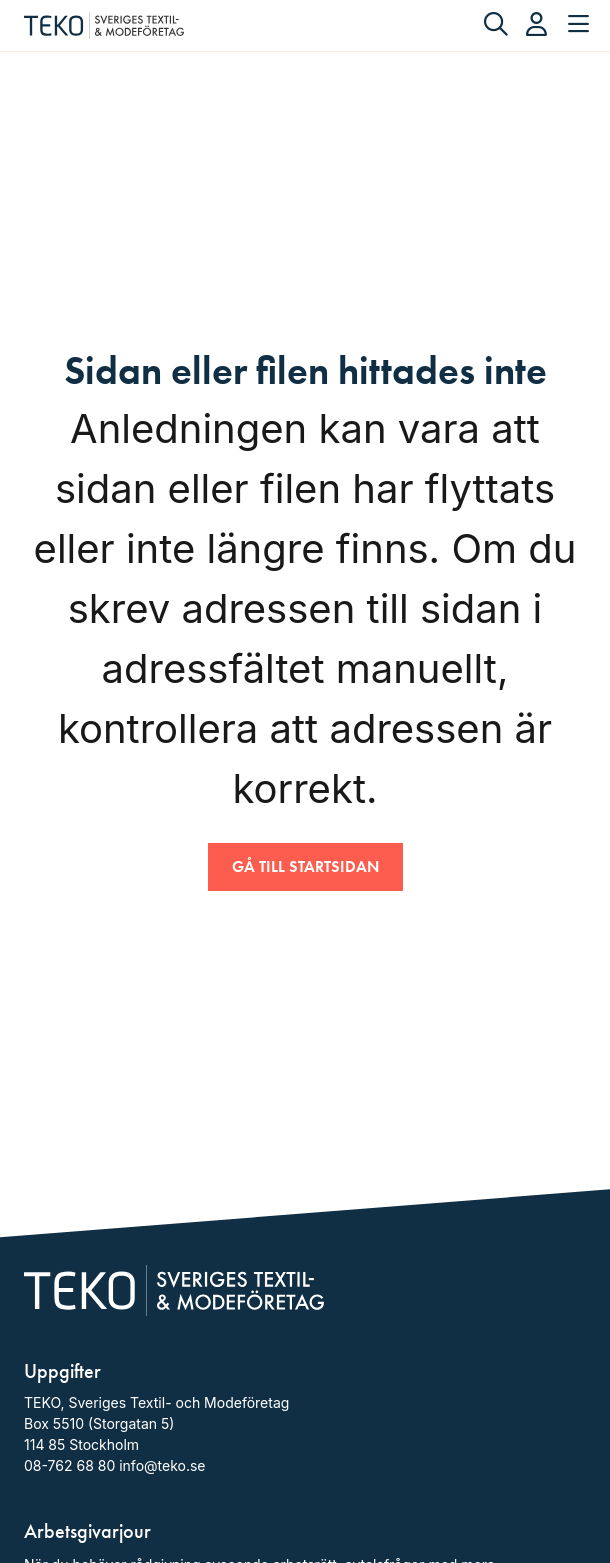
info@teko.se (162, 1465)
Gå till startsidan (305, 866)
